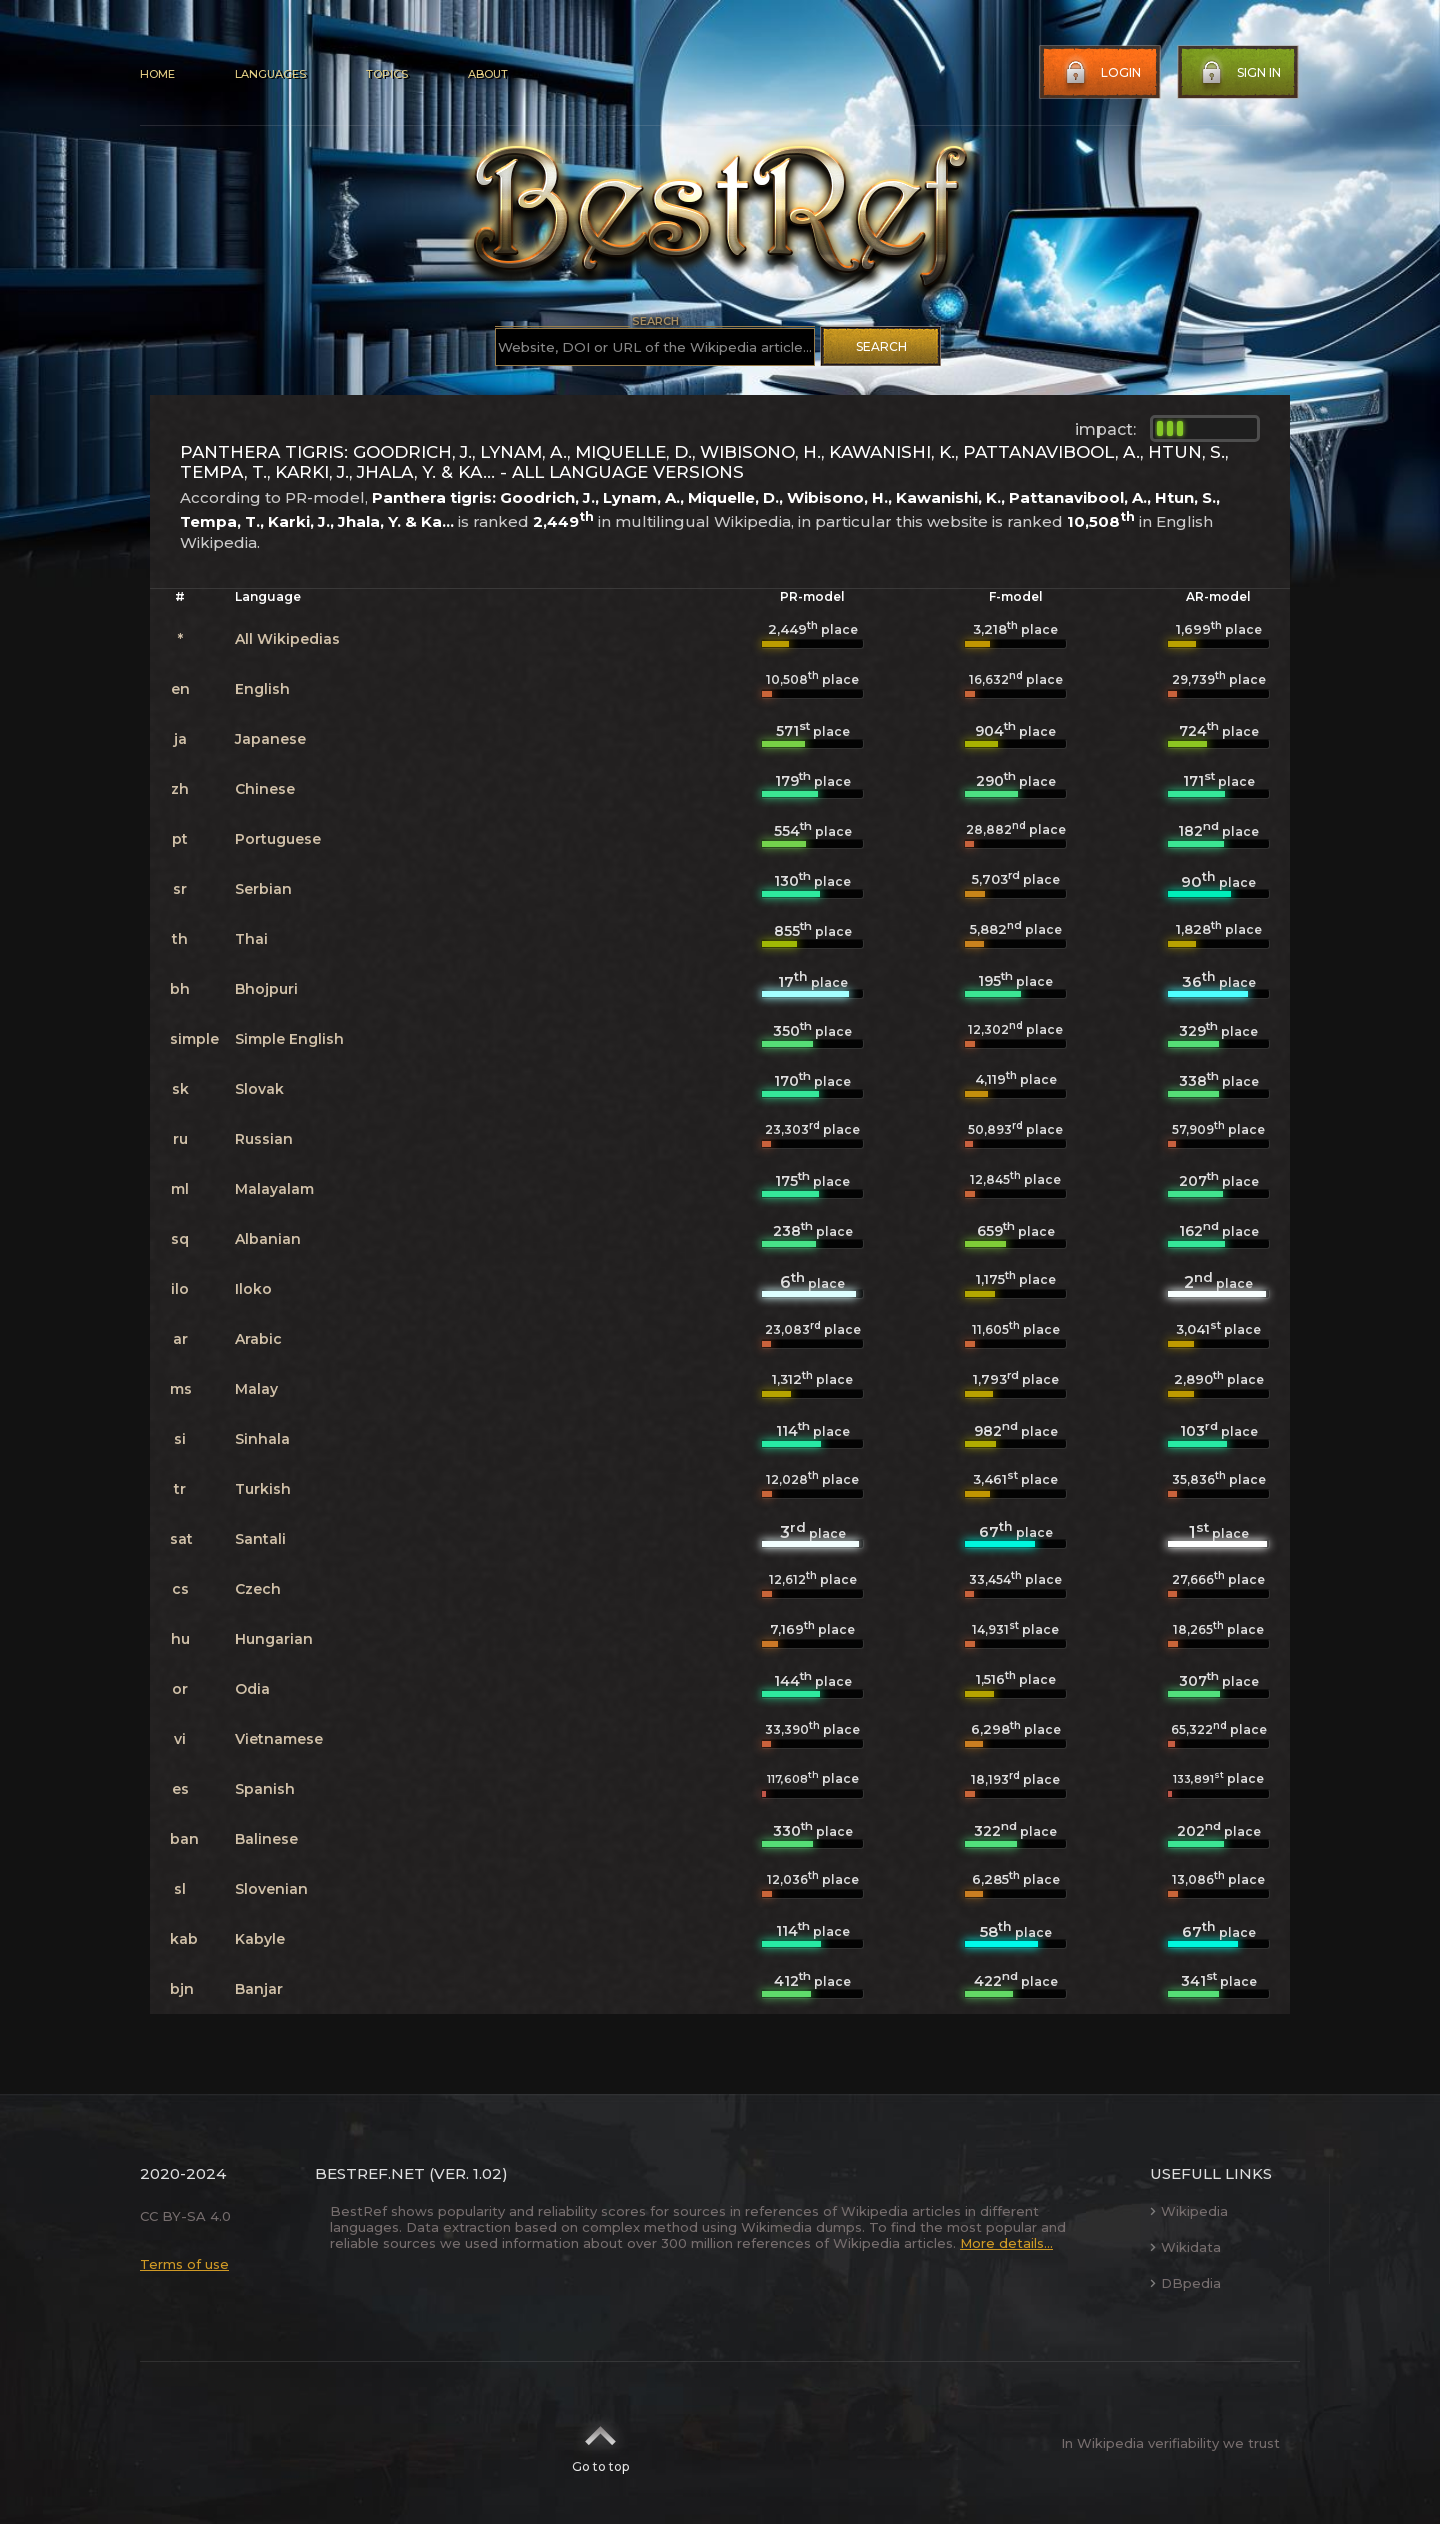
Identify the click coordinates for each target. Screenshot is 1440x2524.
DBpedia (1185, 2283)
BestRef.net (370, 2173)
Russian (264, 1139)
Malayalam (274, 1189)
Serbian (263, 889)
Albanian (268, 1239)
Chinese (265, 789)
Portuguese (278, 839)
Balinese (266, 1839)
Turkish (263, 1489)
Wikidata (1185, 2247)
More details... (1006, 2243)
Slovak (259, 1089)
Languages (270, 74)
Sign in (1239, 73)
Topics (387, 74)
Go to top (600, 2443)
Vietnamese (279, 1739)
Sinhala (262, 1439)
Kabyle (260, 1939)
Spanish (265, 1789)
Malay (256, 1389)
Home (157, 74)
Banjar (259, 1989)
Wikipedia (1189, 2211)
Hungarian (274, 1639)
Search (881, 346)
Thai (251, 939)
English (262, 689)
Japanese (270, 739)
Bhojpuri (266, 989)
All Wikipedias (287, 639)
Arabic (258, 1339)
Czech (258, 1589)
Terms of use (184, 2264)
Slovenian (271, 1889)
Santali (260, 1539)
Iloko (253, 1289)
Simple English (289, 1039)
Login (1101, 73)
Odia (252, 1689)
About (488, 74)
